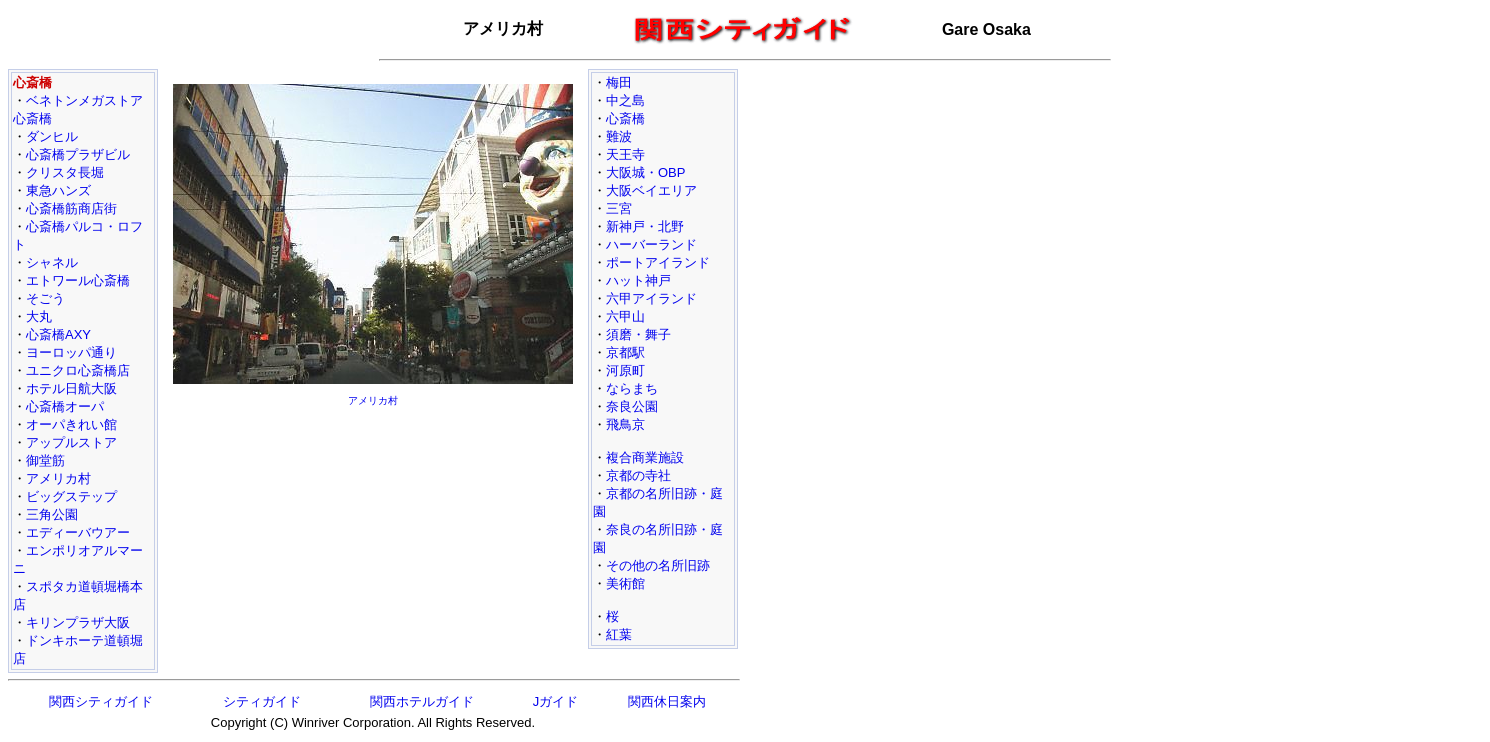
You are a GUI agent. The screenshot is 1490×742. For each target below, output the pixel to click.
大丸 (39, 316)
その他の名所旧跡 (658, 565)
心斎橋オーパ (65, 406)
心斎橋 (625, 118)
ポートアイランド (658, 262)
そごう (45, 298)
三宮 (619, 208)
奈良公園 (632, 406)
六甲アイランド (651, 298)
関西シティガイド (101, 701)
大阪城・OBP (645, 172)
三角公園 (52, 514)
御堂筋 (45, 460)
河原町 (625, 370)
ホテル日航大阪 (71, 388)
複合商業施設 (645, 457)
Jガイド (556, 701)
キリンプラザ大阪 (78, 622)
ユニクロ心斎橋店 (78, 370)
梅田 (619, 82)
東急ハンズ (58, 190)
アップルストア (71, 442)
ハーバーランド (651, 244)
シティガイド (262, 701)
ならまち (632, 388)
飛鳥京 (625, 424)
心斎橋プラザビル (78, 154)
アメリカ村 (58, 478)
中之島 (625, 100)
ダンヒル (52, 136)
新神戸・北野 (645, 226)
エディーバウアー (78, 532)
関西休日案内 (667, 701)
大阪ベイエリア (651, 190)
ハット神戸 (638, 280)
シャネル (52, 262)
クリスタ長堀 (65, 172)
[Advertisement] (373, 554)
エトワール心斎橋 (78, 280)
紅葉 (619, 634)
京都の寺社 (638, 475)
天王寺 (625, 154)
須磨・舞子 (638, 334)
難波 (619, 136)
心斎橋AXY (58, 334)
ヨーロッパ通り (71, 352)
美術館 (625, 583)
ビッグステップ (71, 496)
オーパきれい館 (71, 424)
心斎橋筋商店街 (71, 208)
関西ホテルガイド (422, 701)
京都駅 (625, 352)
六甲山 (625, 316)
